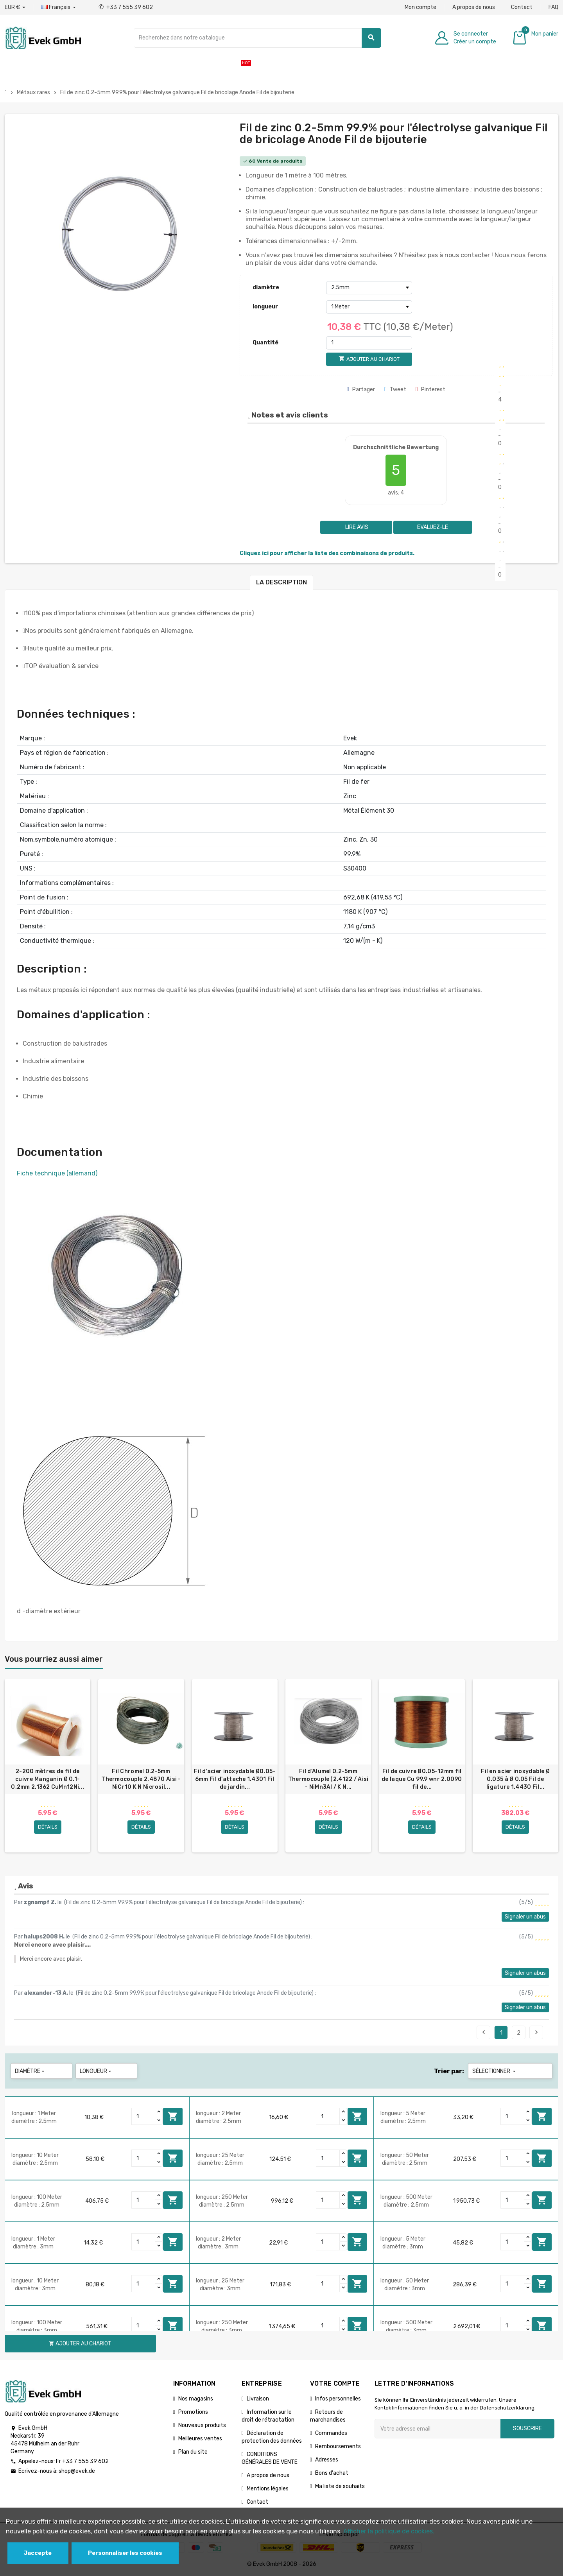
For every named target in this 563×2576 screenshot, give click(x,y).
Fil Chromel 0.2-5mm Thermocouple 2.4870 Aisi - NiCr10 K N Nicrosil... (141, 1779)
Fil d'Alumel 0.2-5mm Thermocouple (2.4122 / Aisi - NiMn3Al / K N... (328, 1779)
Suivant (536, 2032)
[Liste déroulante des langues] (59, 7)
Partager (361, 389)
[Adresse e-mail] (437, 2428)
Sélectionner (494, 2071)
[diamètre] (369, 287)
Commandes (331, 2433)
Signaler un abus (525, 1916)
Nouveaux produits (202, 2425)
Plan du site (193, 2452)
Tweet (395, 389)
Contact (522, 7)
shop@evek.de (77, 2471)
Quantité (265, 342)
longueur (265, 306)
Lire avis (356, 527)
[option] (47, 1765)
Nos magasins (195, 2398)
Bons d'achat (331, 2473)
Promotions (193, 2412)
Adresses (326, 2459)
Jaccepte (38, 2553)
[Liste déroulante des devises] (15, 7)
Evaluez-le (432, 527)
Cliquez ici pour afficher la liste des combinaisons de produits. (327, 553)
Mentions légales (268, 2488)
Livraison (258, 2398)
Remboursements (338, 2446)
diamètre (266, 287)
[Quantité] (369, 342)
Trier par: (449, 2071)
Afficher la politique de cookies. (388, 2531)
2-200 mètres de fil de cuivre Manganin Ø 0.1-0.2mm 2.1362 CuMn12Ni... (47, 1779)
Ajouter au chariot (172, 2116)
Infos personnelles (338, 2398)
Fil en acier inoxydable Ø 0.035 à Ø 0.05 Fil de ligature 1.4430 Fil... (515, 1779)
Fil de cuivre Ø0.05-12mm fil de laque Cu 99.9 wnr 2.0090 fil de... (422, 1779)
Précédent (484, 2032)
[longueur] (369, 306)
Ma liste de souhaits (340, 2486)
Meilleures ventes (200, 2438)
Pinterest (430, 389)
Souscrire (527, 2428)
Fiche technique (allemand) (57, 1173)
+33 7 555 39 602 (126, 7)
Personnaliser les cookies (125, 2553)
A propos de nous (473, 7)
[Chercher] (257, 38)
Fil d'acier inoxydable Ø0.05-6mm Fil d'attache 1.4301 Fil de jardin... (234, 1779)
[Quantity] (143, 2116)
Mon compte (420, 7)
